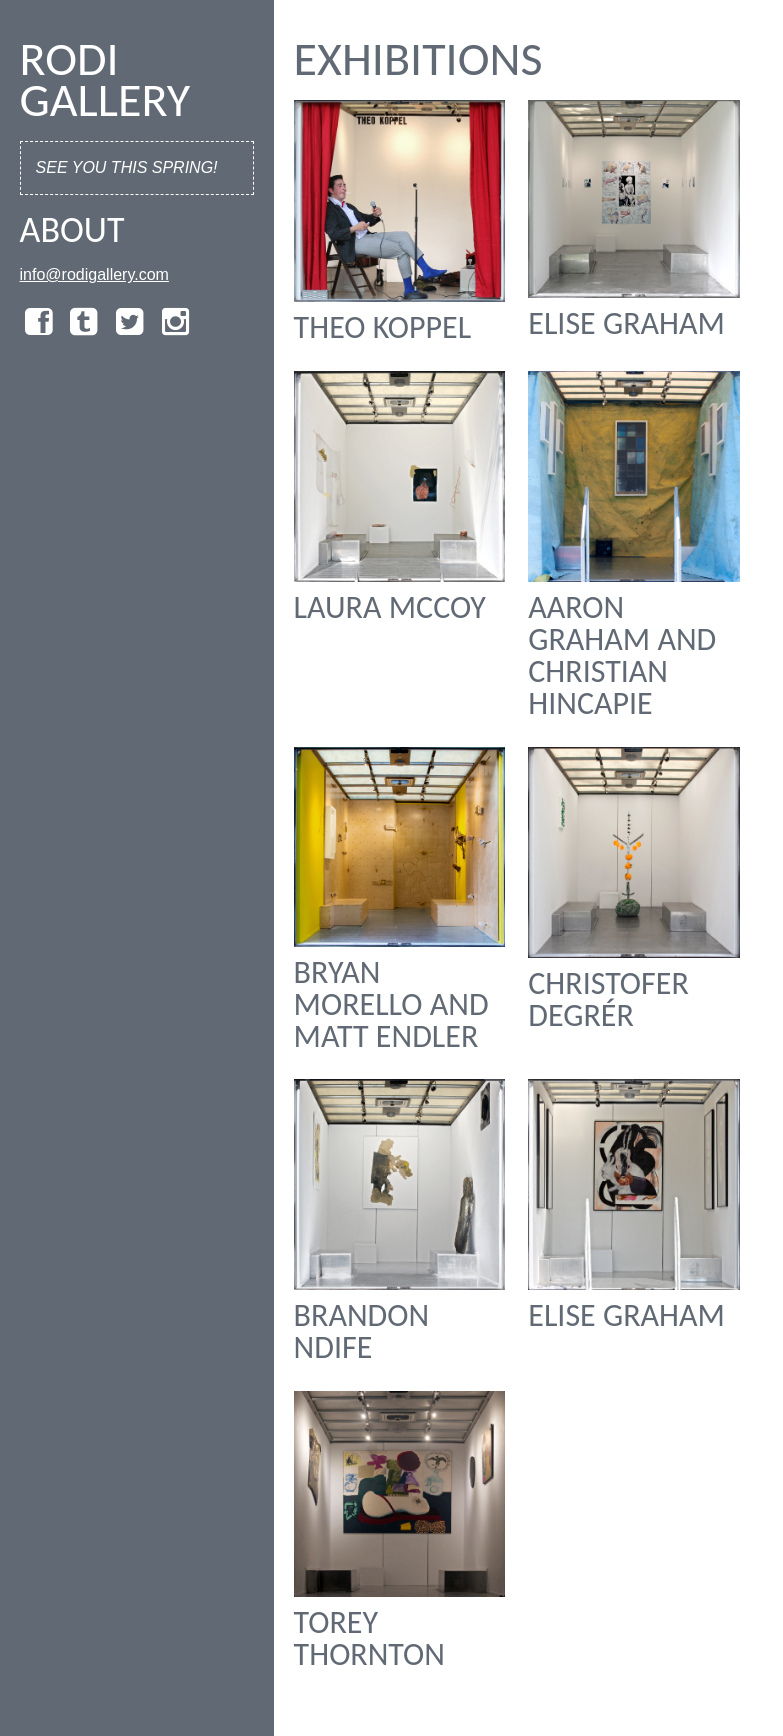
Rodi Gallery (105, 79)
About (72, 230)
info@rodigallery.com (94, 274)
